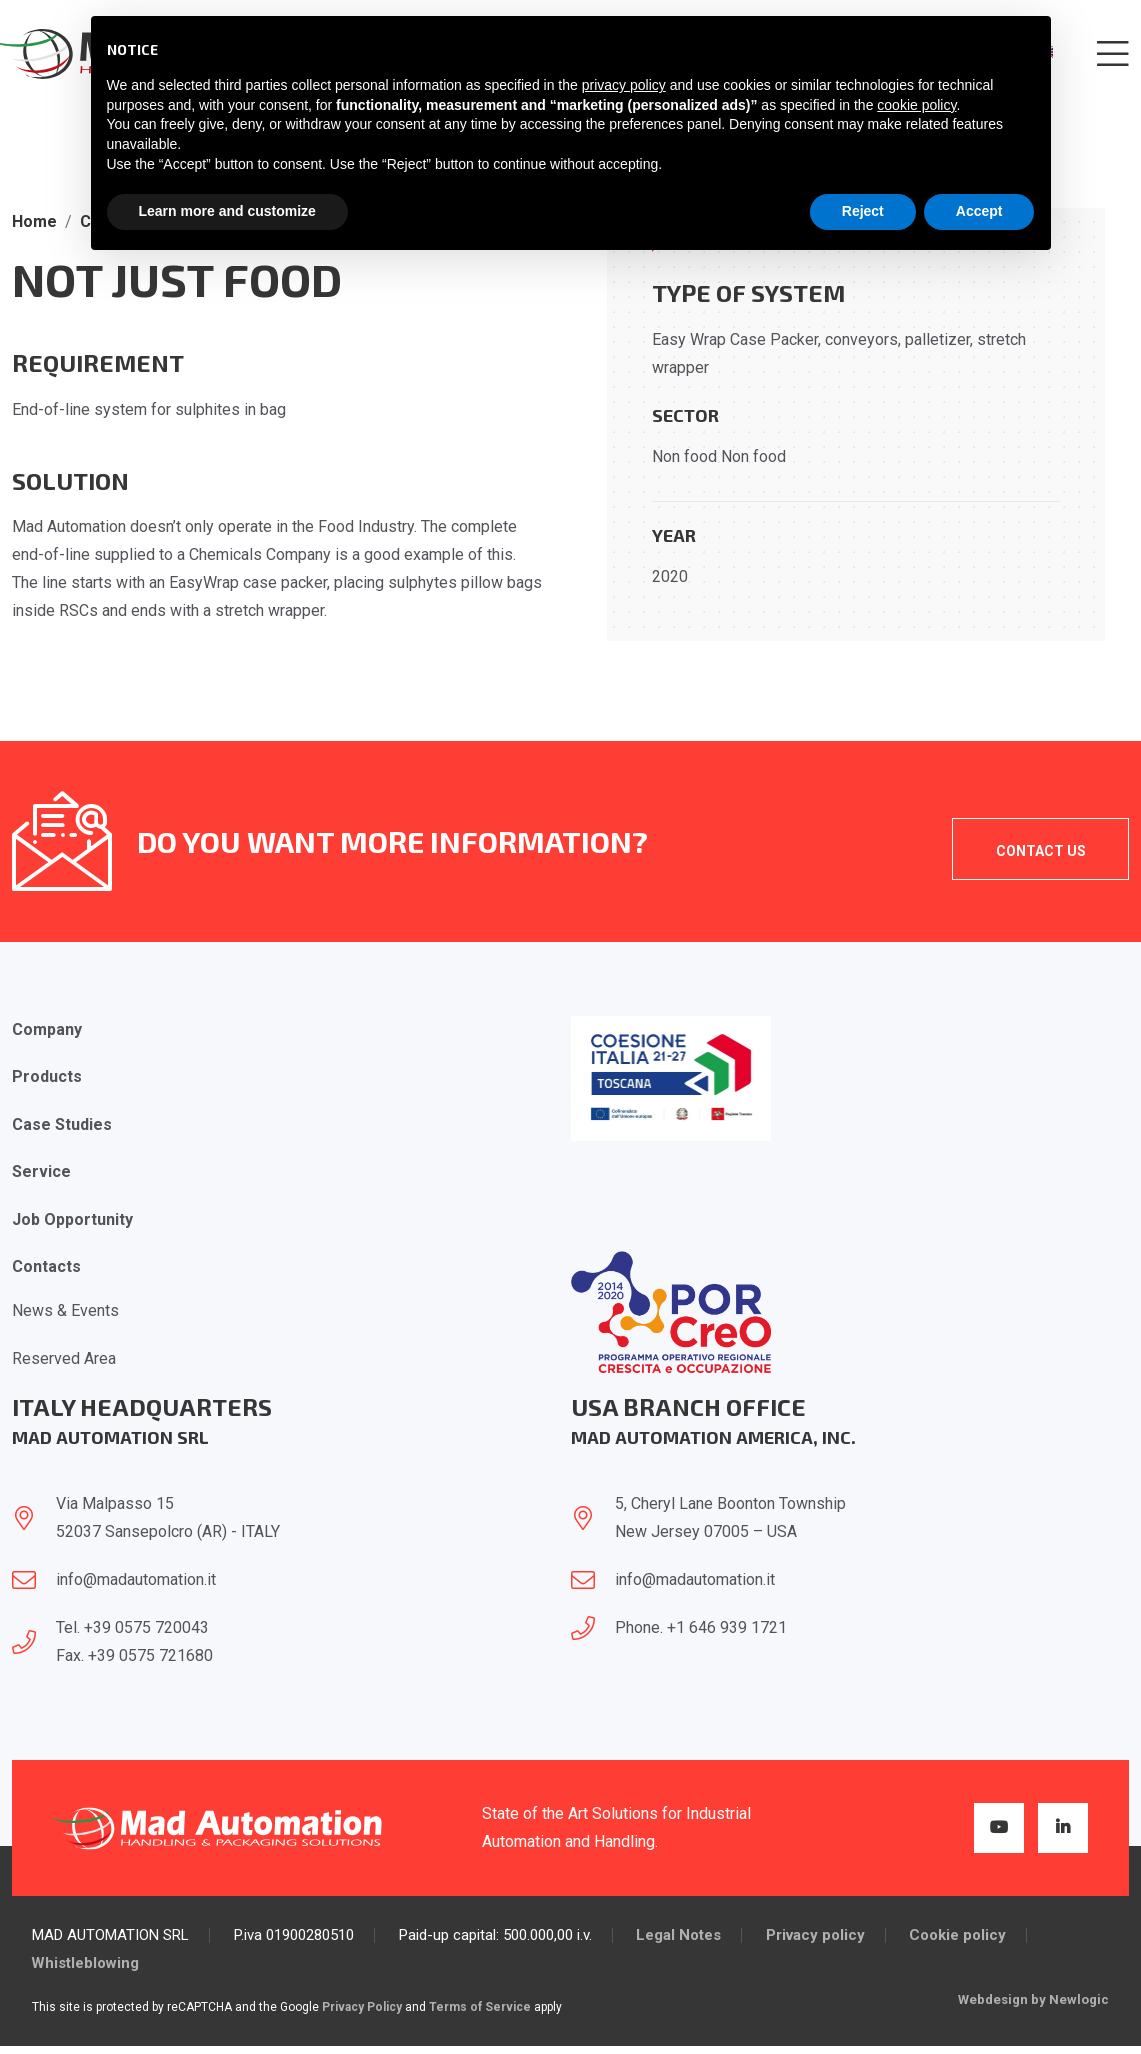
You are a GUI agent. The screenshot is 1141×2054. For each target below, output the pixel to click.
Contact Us (1040, 851)
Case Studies (62, 1125)
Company (47, 1029)
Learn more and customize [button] (227, 211)
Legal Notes (679, 1939)
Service (41, 1173)
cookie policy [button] (916, 105)
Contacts (46, 1269)
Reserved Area (64, 1361)
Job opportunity (72, 1221)
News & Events (65, 1313)
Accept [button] (979, 211)
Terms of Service (480, 2011)
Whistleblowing (86, 1967)
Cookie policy (959, 1939)
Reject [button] (863, 211)
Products (47, 1077)
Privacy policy (816, 1939)
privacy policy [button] (624, 85)
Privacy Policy (362, 2011)
